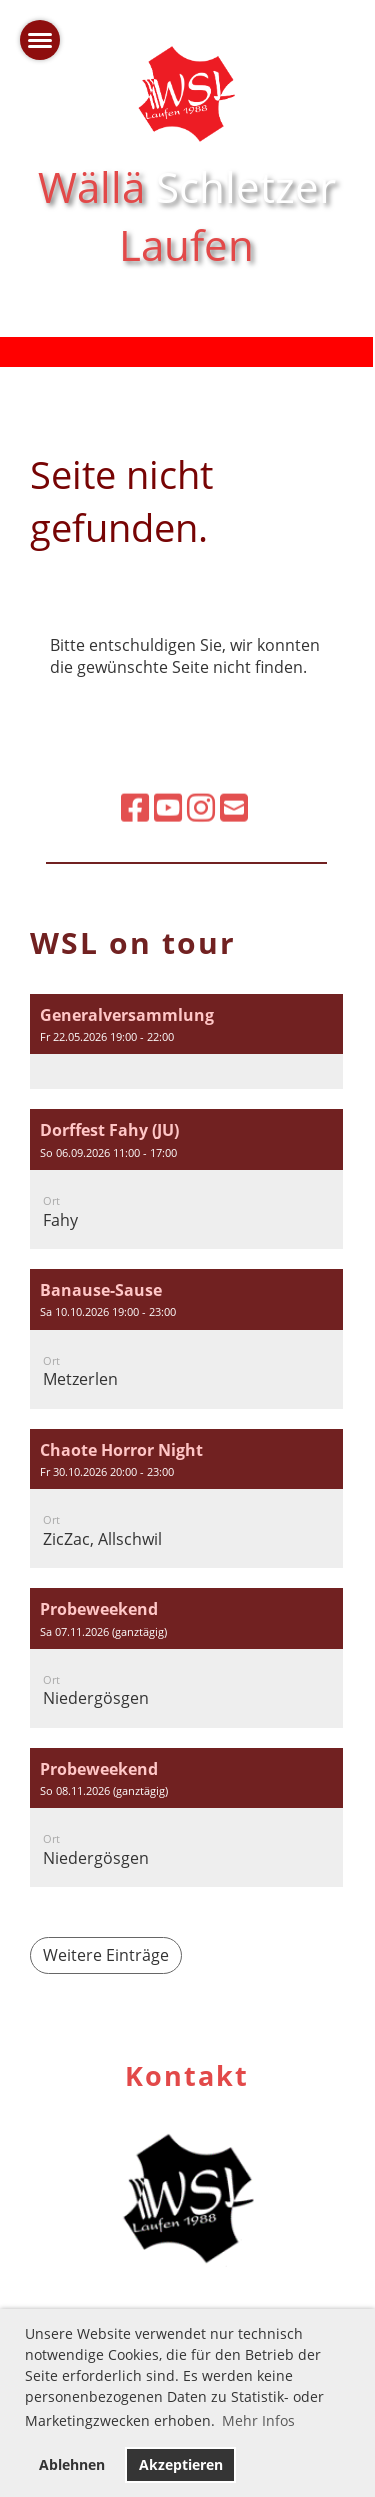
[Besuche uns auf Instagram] (201, 766)
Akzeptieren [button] (181, 2464)
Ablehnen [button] (72, 2464)
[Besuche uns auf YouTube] (168, 766)
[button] (186, 1042)
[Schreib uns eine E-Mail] (234, 766)
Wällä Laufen (187, 216)
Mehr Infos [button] (258, 2420)
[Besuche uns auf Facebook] (135, 766)
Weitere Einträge (106, 1955)
